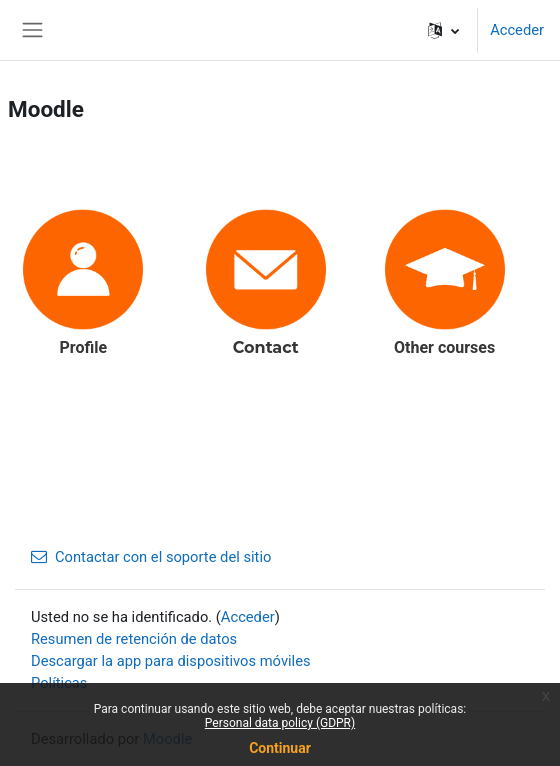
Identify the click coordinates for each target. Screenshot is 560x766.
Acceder (517, 30)
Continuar (280, 748)
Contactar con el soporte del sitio (151, 557)
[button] (443, 30)
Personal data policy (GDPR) (280, 723)
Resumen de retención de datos (134, 639)
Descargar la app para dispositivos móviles (171, 661)
